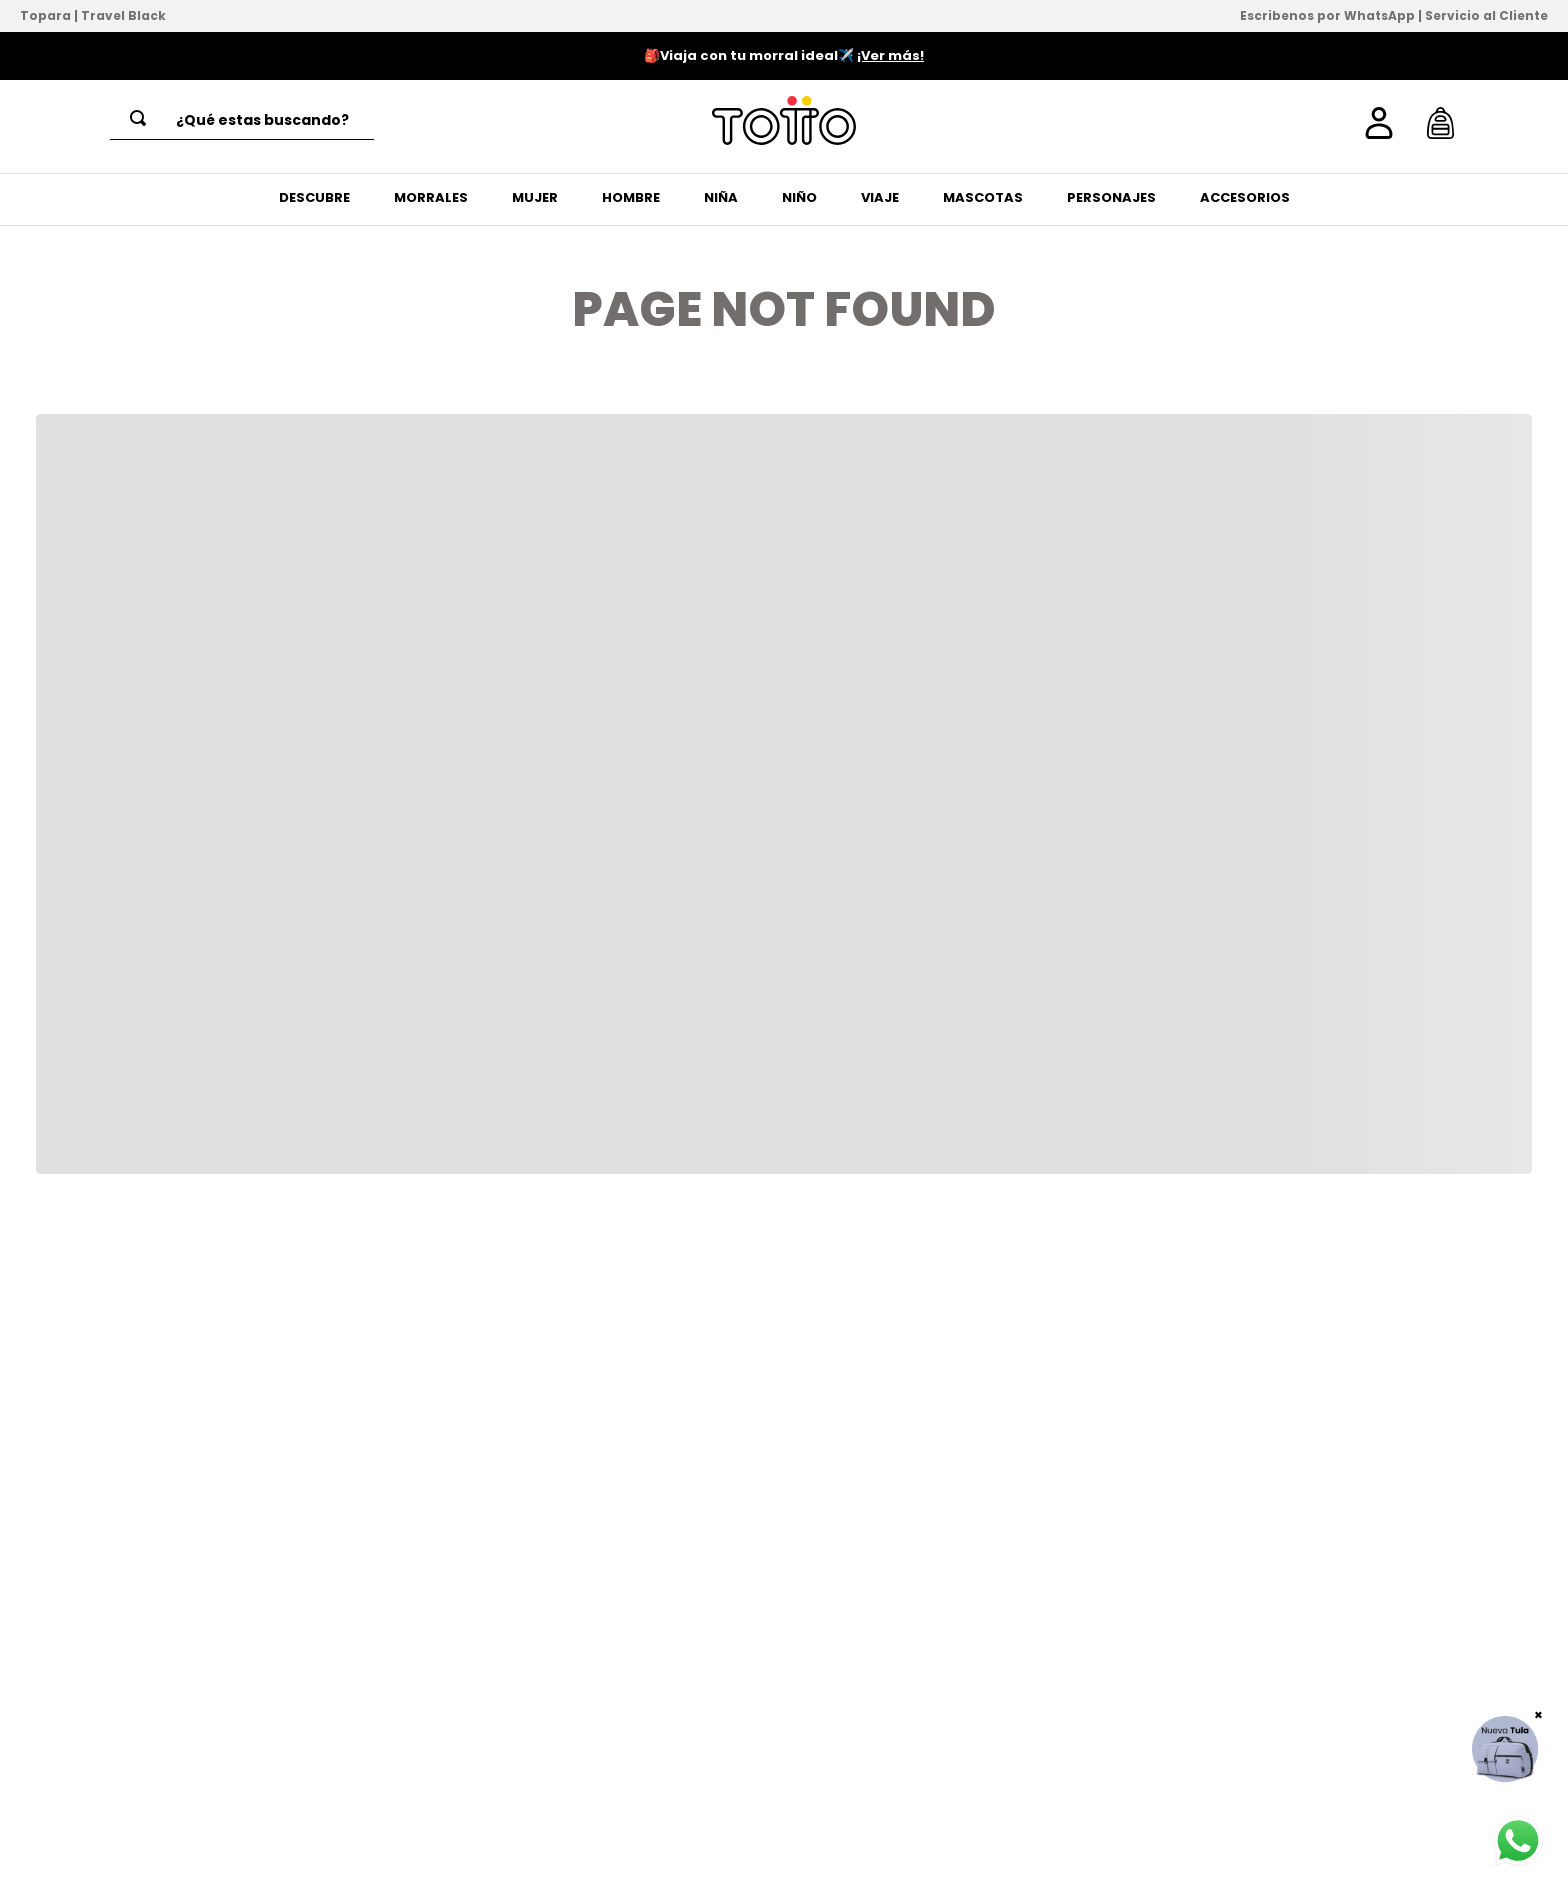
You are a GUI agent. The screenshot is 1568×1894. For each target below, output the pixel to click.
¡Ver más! (890, 55)
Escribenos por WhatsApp (1327, 15)
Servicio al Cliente (1486, 15)
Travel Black (123, 15)
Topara (45, 15)
